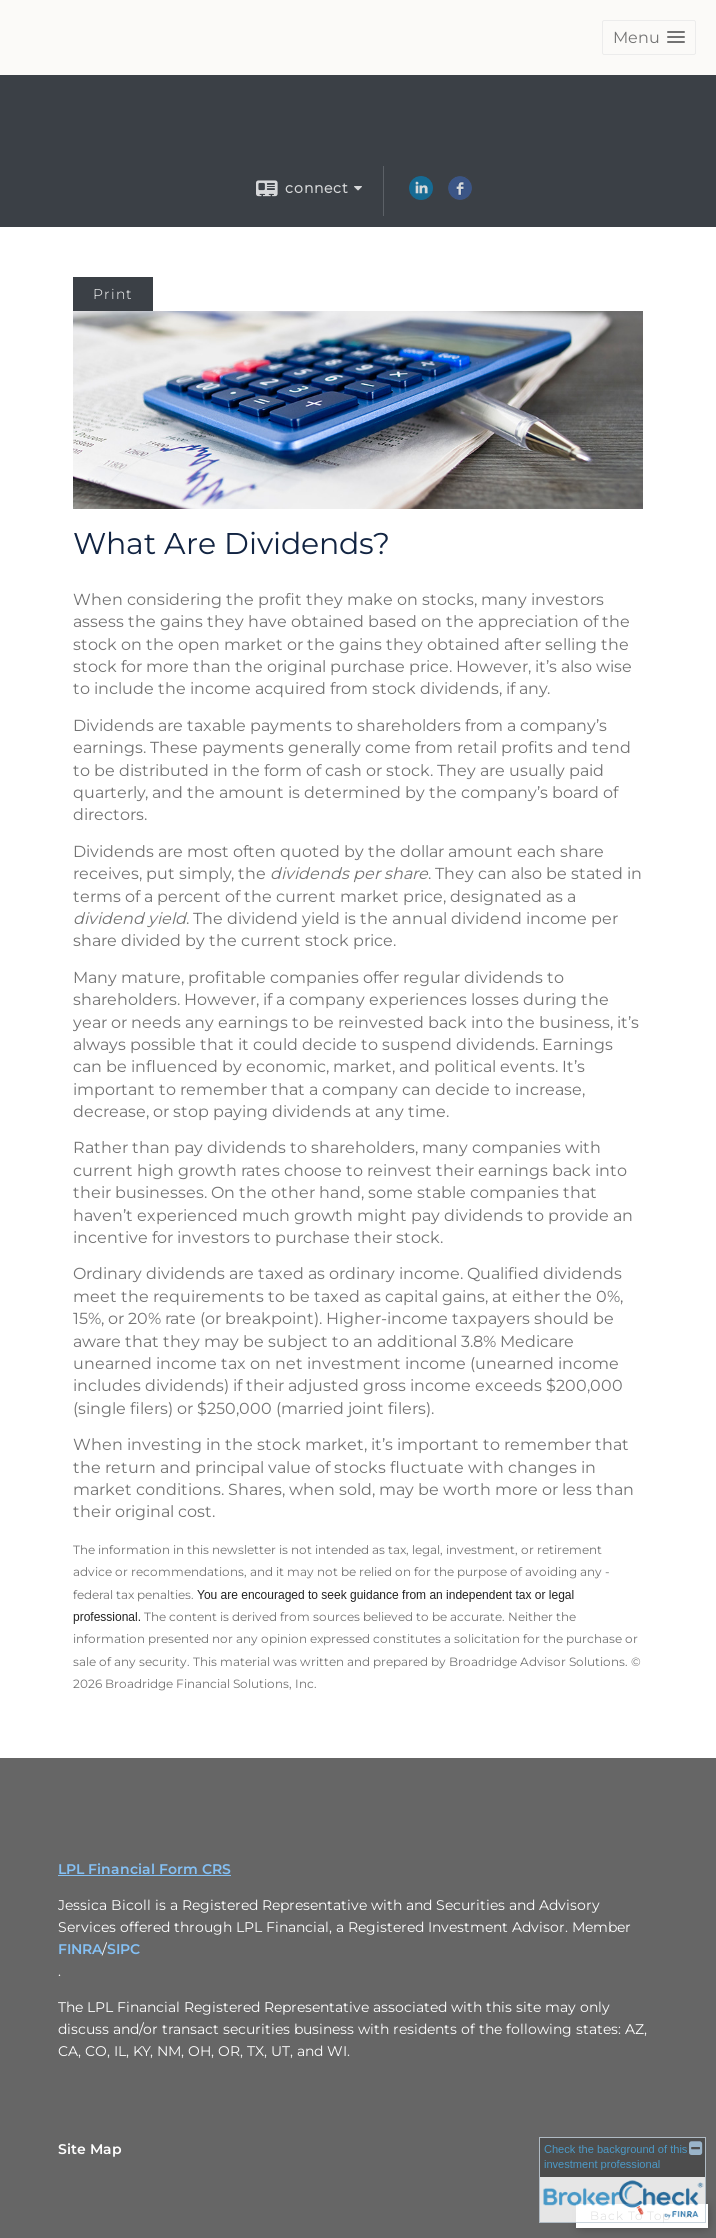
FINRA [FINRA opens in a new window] (80, 1949)
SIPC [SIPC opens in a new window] (123, 1949)
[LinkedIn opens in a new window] (421, 195)
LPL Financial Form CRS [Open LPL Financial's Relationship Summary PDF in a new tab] (144, 1869)
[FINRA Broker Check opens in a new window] (622, 2179)
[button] (649, 37)
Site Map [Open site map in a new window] (90, 2149)
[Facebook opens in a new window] (460, 195)
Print (113, 294)
